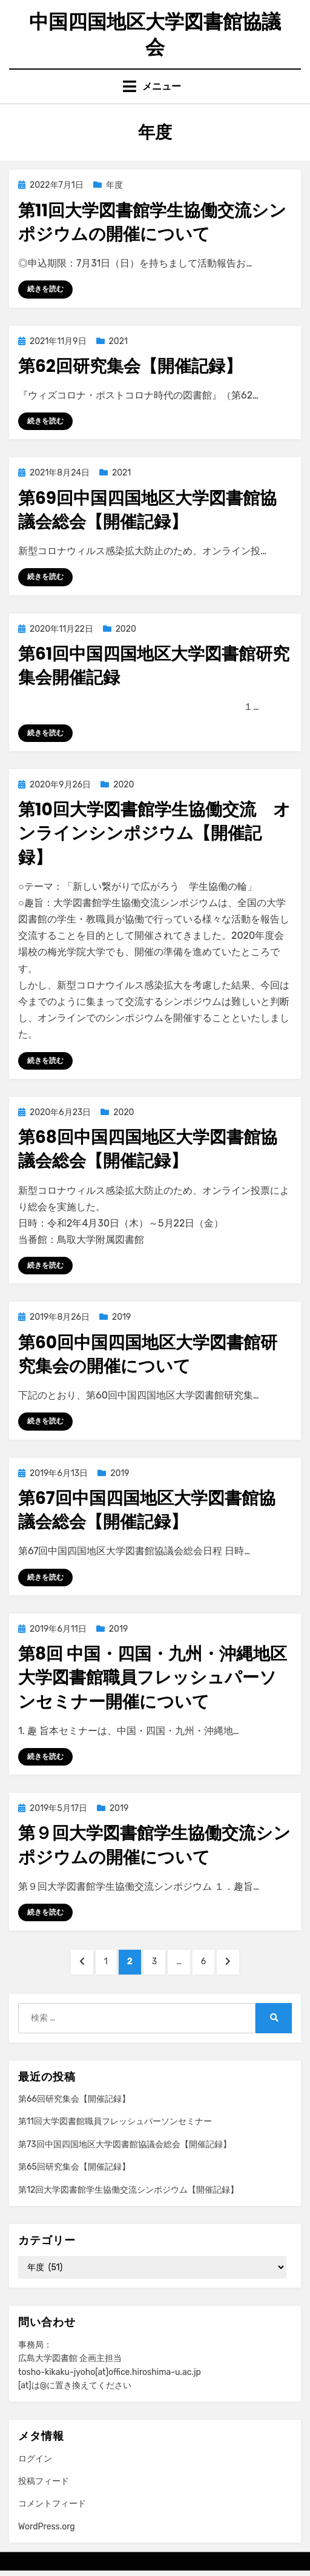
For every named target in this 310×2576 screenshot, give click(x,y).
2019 (121, 1317)
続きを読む (45, 289)
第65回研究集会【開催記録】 (74, 2167)
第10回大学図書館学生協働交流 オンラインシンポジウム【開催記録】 (154, 833)
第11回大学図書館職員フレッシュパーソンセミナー (115, 2121)
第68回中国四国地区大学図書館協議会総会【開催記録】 (147, 1149)
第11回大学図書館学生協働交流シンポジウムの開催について (152, 222)
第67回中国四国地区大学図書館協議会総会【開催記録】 (146, 1510)
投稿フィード (43, 2481)
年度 (114, 185)
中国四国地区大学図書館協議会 (155, 34)
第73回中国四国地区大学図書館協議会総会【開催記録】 (124, 2144)
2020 (126, 629)
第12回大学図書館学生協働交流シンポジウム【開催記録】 (128, 2190)
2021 (118, 341)
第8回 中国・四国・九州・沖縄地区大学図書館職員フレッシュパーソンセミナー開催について (152, 1677)
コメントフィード (52, 2503)
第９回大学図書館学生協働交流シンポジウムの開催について (154, 1845)
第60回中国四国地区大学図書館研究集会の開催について (147, 1354)
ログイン (35, 2459)
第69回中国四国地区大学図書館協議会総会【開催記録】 (147, 510)
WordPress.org (46, 2526)
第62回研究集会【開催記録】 (130, 366)
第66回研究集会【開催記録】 (74, 2099)
